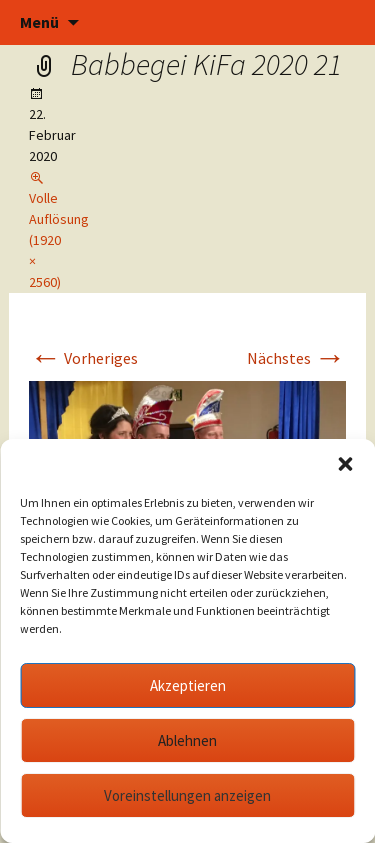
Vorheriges (83, 358)
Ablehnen (187, 740)
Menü (39, 22)
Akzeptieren (188, 685)
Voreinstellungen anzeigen (187, 795)
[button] (345, 464)
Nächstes (296, 358)
